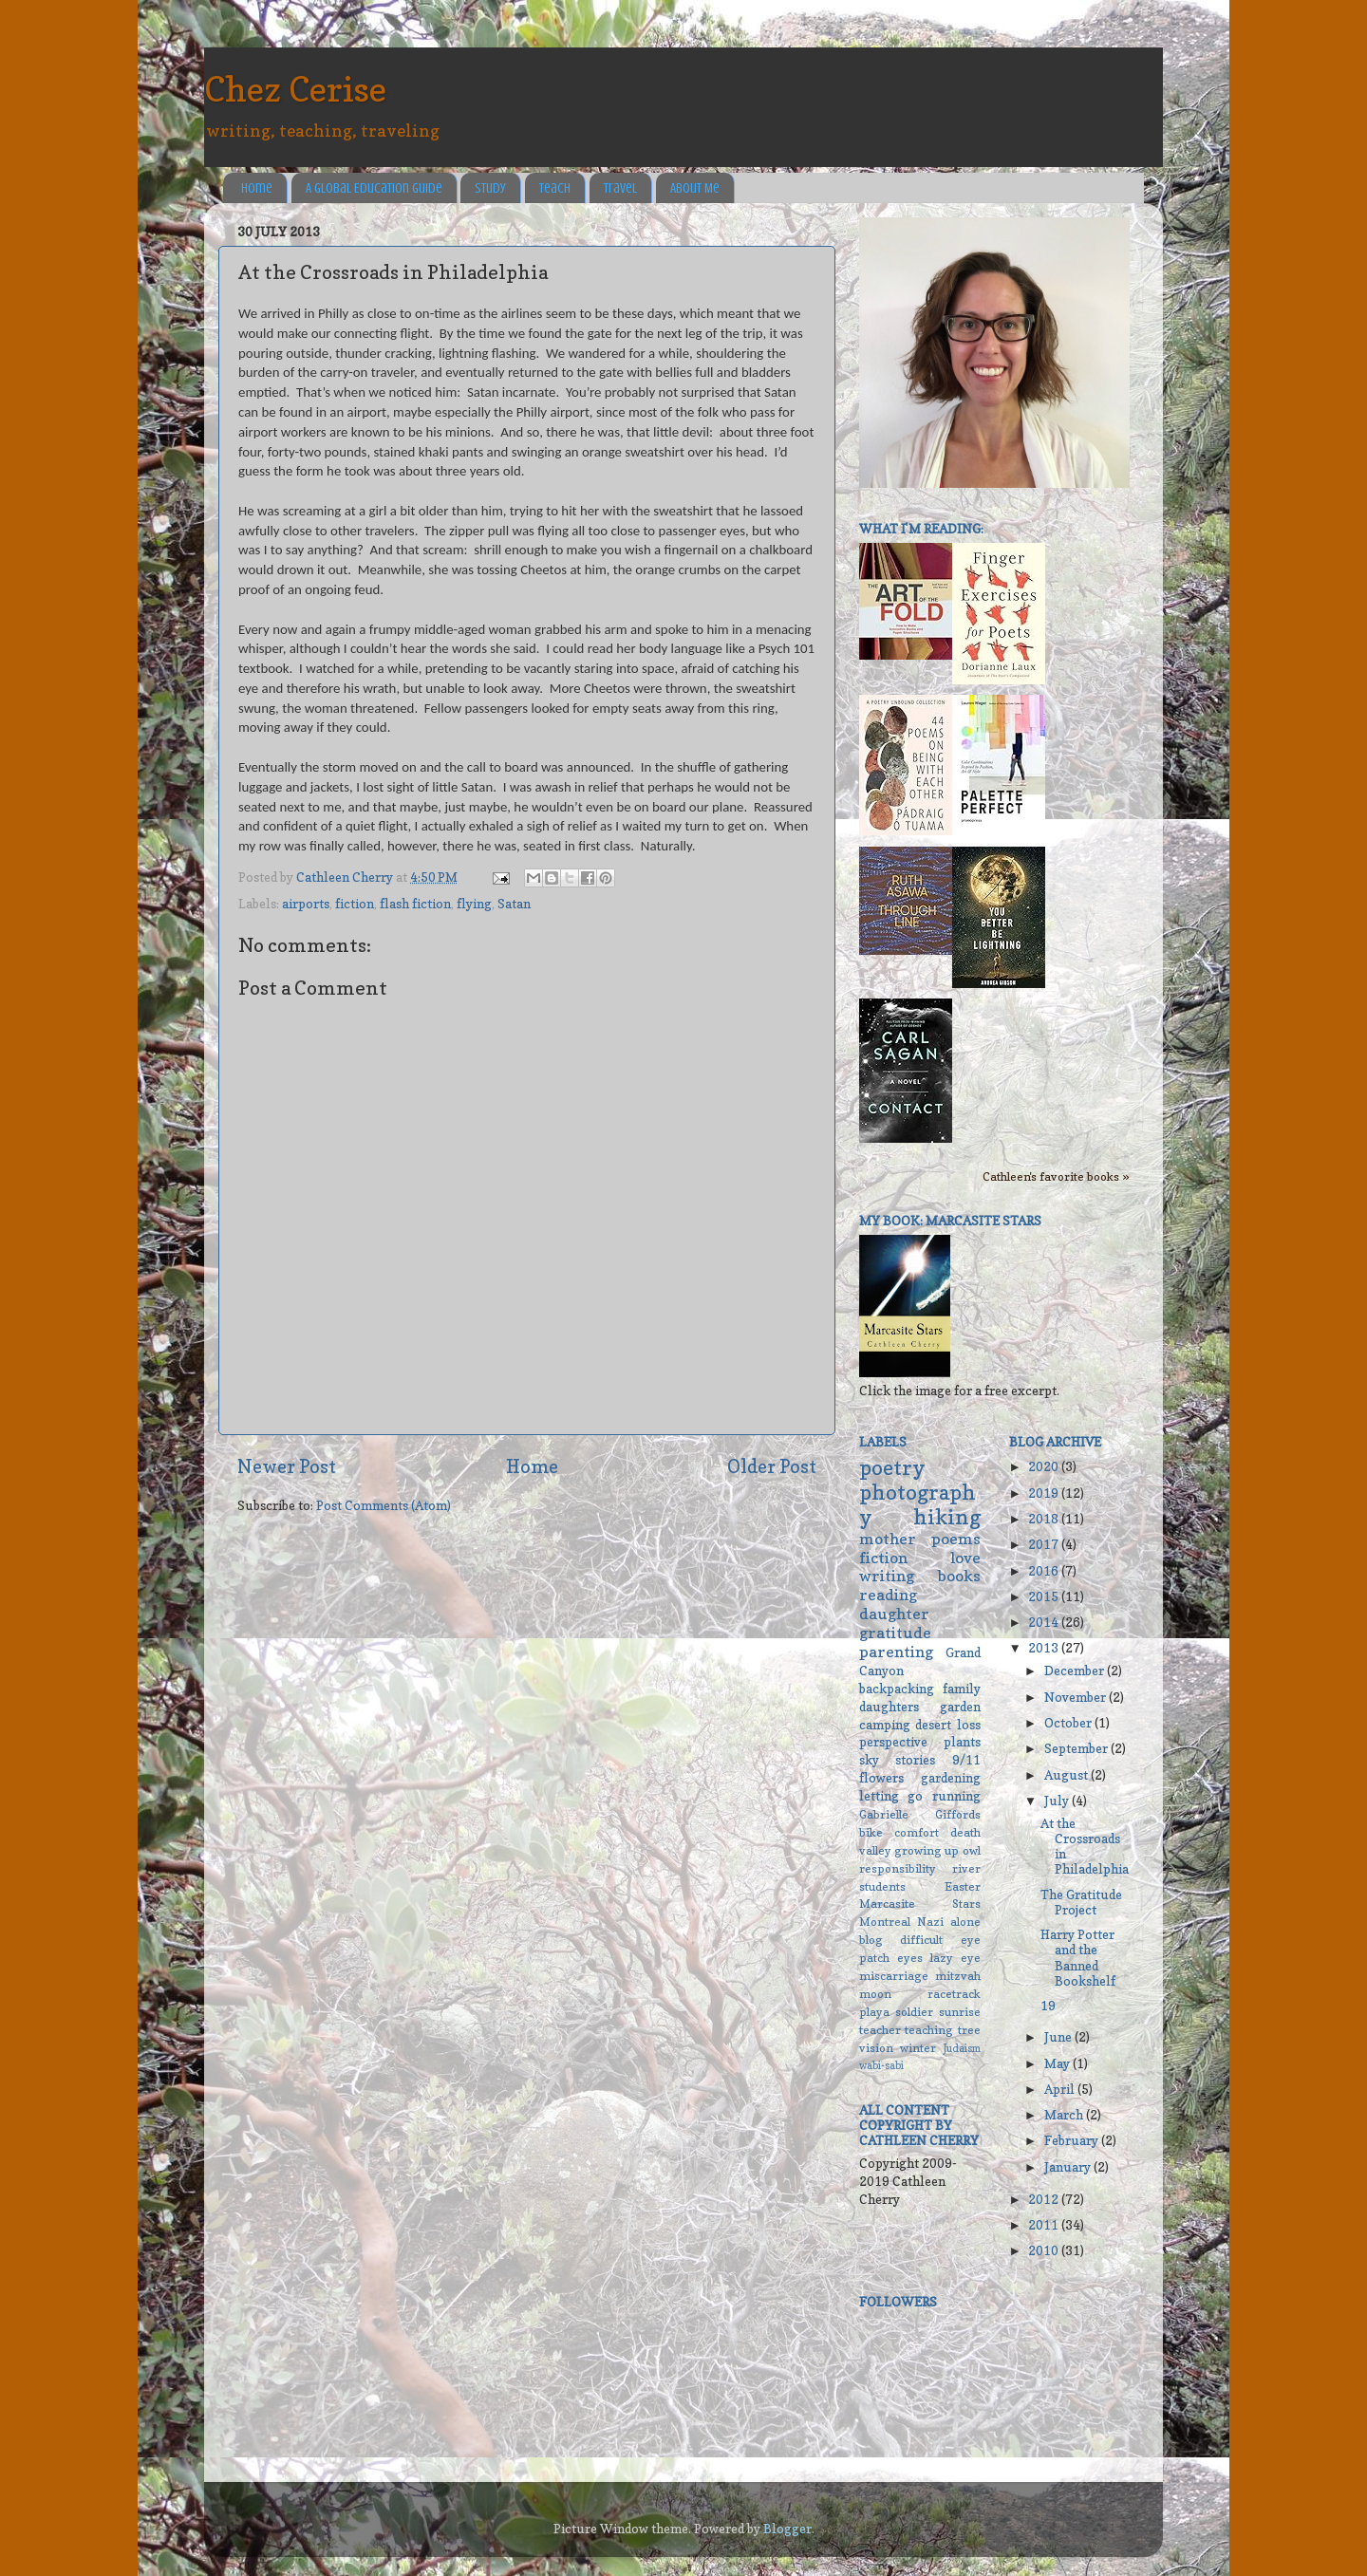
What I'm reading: (921, 528)
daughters (889, 1706)
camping (884, 1724)
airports (305, 903)
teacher (880, 2030)
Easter (963, 1886)
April (1060, 2089)
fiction (354, 903)
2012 (1044, 2199)
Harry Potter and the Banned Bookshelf (1077, 1957)
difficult (921, 1939)
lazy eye (955, 1958)
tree (969, 2030)
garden (960, 1706)
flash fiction (415, 903)
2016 (1044, 1570)
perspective (893, 1741)
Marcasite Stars (920, 1903)
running (956, 1795)
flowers (881, 1777)
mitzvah (958, 1976)
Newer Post (286, 1466)
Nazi (930, 1921)
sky (869, 1759)
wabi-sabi (881, 2066)
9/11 (966, 1759)
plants (962, 1741)
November (1076, 1697)
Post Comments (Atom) (383, 1505)
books (959, 1575)
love (965, 1557)
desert (933, 1724)
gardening (951, 1777)
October (1069, 1722)
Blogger (787, 2528)
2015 (1044, 1596)
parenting (896, 1651)
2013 (1044, 1647)
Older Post (771, 1466)
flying (474, 903)
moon (875, 1994)
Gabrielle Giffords (920, 1814)
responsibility (897, 1868)
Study (490, 188)
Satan (514, 903)
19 (1048, 2005)
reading (888, 1594)
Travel (620, 188)
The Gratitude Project (1081, 1902)
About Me (695, 188)
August (1067, 1775)
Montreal (884, 1921)
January (1069, 2167)
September (1077, 1748)
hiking (947, 1516)
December (1075, 1670)
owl (972, 1850)
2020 (1044, 1466)
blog (871, 1939)
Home (256, 188)
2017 (1044, 1544)
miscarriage (893, 1976)
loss (969, 1724)
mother (887, 1538)
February (1072, 2140)
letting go (891, 1795)
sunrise (960, 2012)
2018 (1044, 1518)
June (1059, 2036)
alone (965, 1921)
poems (956, 1538)
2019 (1044, 1493)
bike (871, 1832)
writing (886, 1575)
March (1065, 2114)
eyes (910, 1958)
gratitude (895, 1632)
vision (876, 2048)
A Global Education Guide (374, 188)
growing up (926, 1850)
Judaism (962, 2049)
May (1058, 2063)
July (1058, 1800)
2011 (1044, 2224)
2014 (1044, 1622)
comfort (916, 1832)
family (962, 1688)
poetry (892, 1467)
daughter (894, 1613)
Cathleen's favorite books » (1056, 1176)
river (966, 1868)
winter (918, 2048)
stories (915, 1759)
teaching (929, 2030)
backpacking (896, 1688)
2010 (1044, 2250)
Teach (555, 188)
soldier (914, 2012)
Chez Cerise (295, 88)
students (882, 1886)
